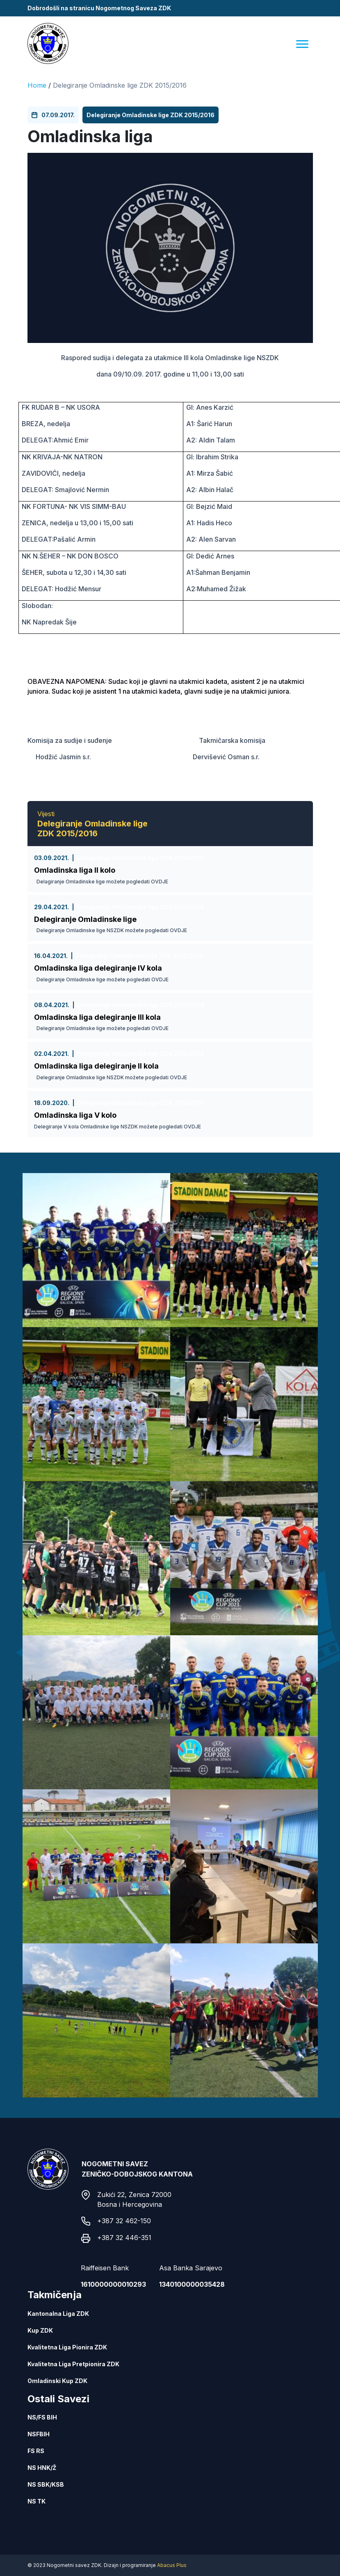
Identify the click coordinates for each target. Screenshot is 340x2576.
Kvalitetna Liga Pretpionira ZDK (73, 2363)
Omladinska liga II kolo (74, 870)
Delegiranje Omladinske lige (85, 919)
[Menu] (302, 43)
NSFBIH (38, 2434)
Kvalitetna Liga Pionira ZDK (67, 2347)
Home (36, 85)
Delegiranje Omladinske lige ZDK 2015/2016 (120, 85)
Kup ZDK (40, 2330)
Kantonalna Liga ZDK (58, 2313)
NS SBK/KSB (45, 2484)
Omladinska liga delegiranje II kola (96, 1066)
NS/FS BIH (42, 2417)
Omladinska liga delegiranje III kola (97, 1017)
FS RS (35, 2450)
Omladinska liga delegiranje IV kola (98, 968)
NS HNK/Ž (41, 2467)
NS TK (36, 2501)
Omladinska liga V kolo (75, 1115)
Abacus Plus (172, 2565)
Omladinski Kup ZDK (57, 2380)
